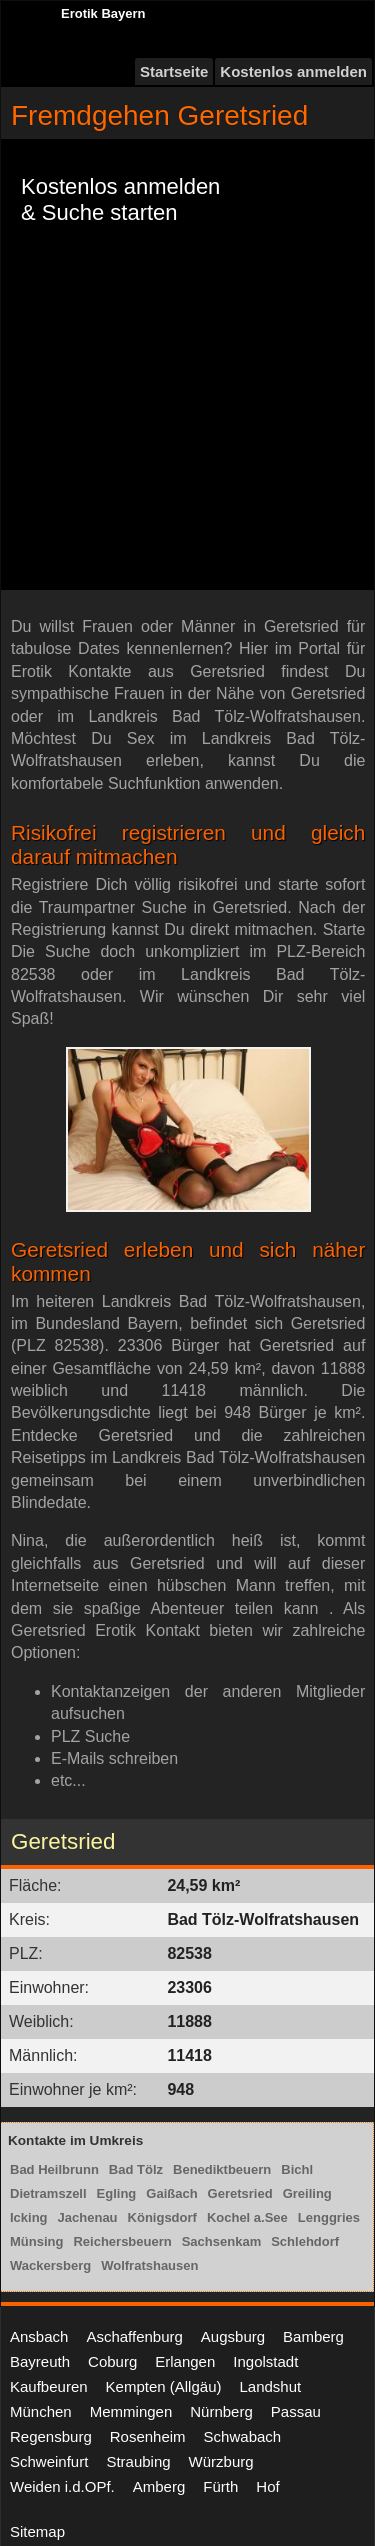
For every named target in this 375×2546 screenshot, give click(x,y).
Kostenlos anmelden (293, 71)
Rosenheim (148, 2436)
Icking (29, 2217)
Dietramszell (48, 2193)
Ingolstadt (265, 2361)
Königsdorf (162, 2217)
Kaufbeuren (49, 2386)
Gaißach (171, 2193)
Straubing (138, 2461)
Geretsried (240, 2193)
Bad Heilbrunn (54, 2169)
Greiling (307, 2193)
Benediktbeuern (222, 2169)
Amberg (159, 2486)
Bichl (297, 2169)
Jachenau (88, 2217)
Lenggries (329, 2217)
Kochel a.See (247, 2217)
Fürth (220, 2486)
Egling (117, 2193)
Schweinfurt (49, 2461)
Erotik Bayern (103, 13)
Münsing (36, 2241)
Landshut (270, 2386)
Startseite (174, 71)
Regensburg (51, 2436)
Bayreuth (40, 2361)
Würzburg (221, 2461)
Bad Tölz (136, 2169)
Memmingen (131, 2411)
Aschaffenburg (134, 2336)
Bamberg (313, 2336)
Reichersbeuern (122, 2241)
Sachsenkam (222, 2241)
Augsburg (233, 2336)
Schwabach (243, 2436)
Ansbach (39, 2336)
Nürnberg (221, 2411)
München (41, 2411)
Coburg (112, 2361)
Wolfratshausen (149, 2265)
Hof (267, 2486)
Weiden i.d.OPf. (62, 2486)
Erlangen (185, 2361)
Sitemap (37, 2531)
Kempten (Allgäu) (164, 2386)
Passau (296, 2411)
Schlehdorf (305, 2241)
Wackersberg (50, 2265)
